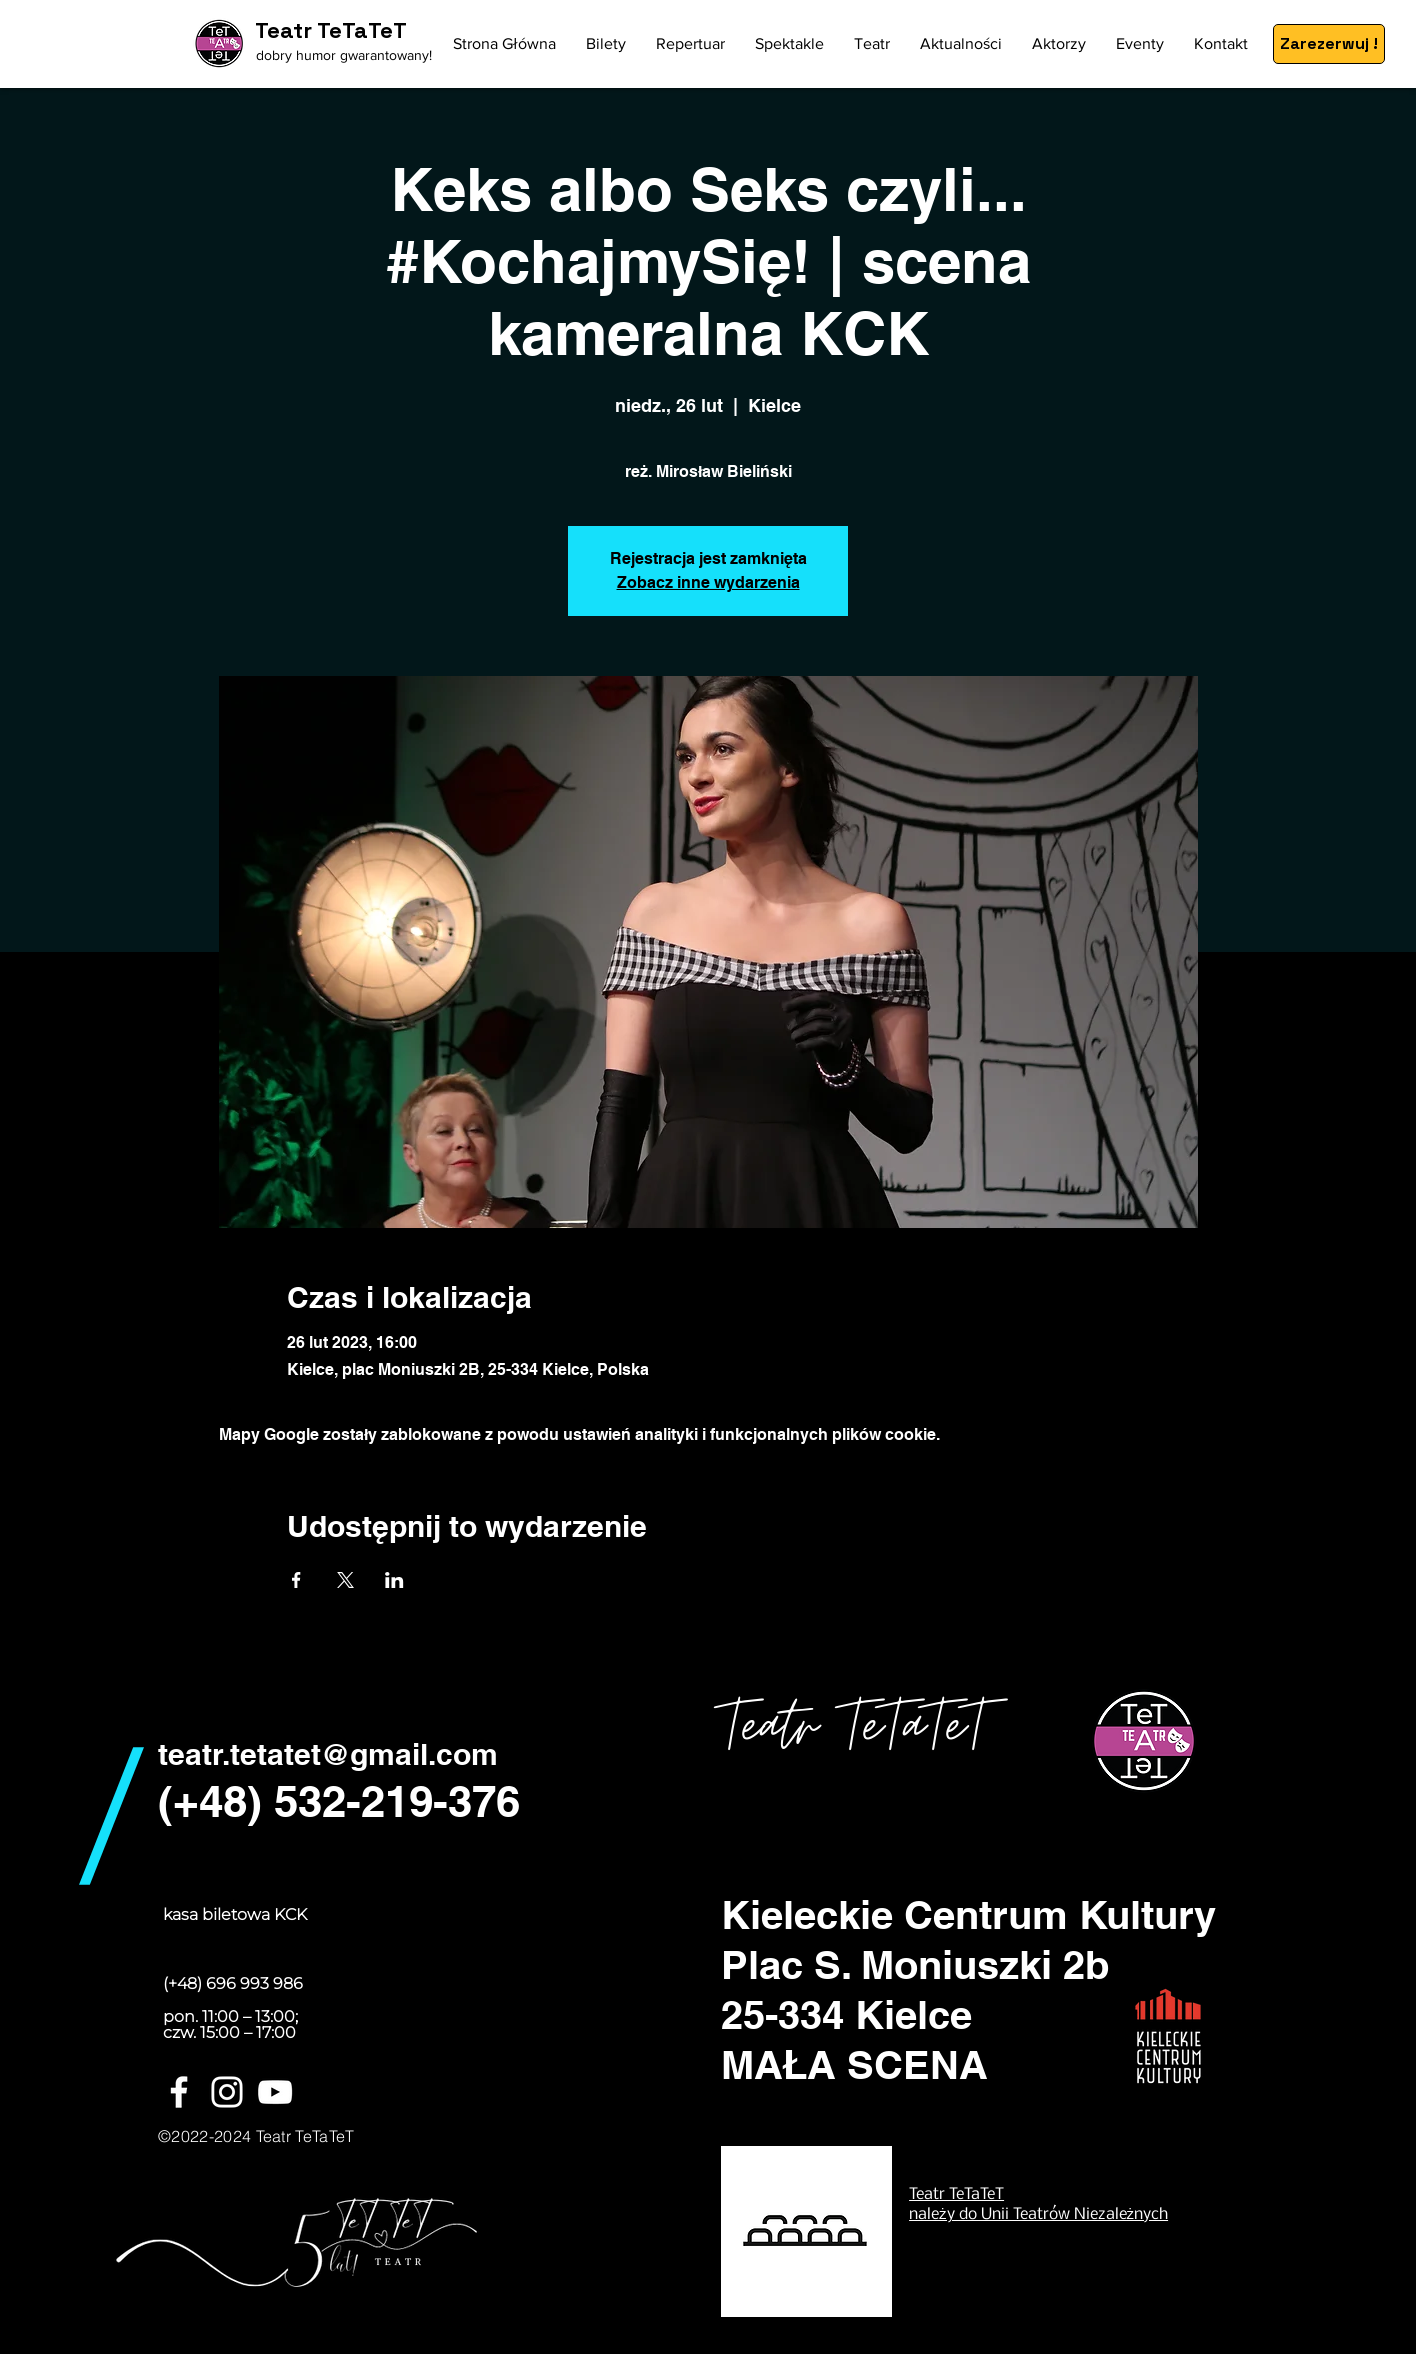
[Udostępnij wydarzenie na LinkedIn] (394, 1580)
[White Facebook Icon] (179, 2092)
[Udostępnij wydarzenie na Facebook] (296, 1580)
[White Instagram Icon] (227, 2092)
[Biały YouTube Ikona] (275, 2092)
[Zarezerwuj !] (1329, 44)
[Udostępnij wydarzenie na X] (345, 1580)
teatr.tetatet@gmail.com (328, 1754)
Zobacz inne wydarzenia (708, 582)
